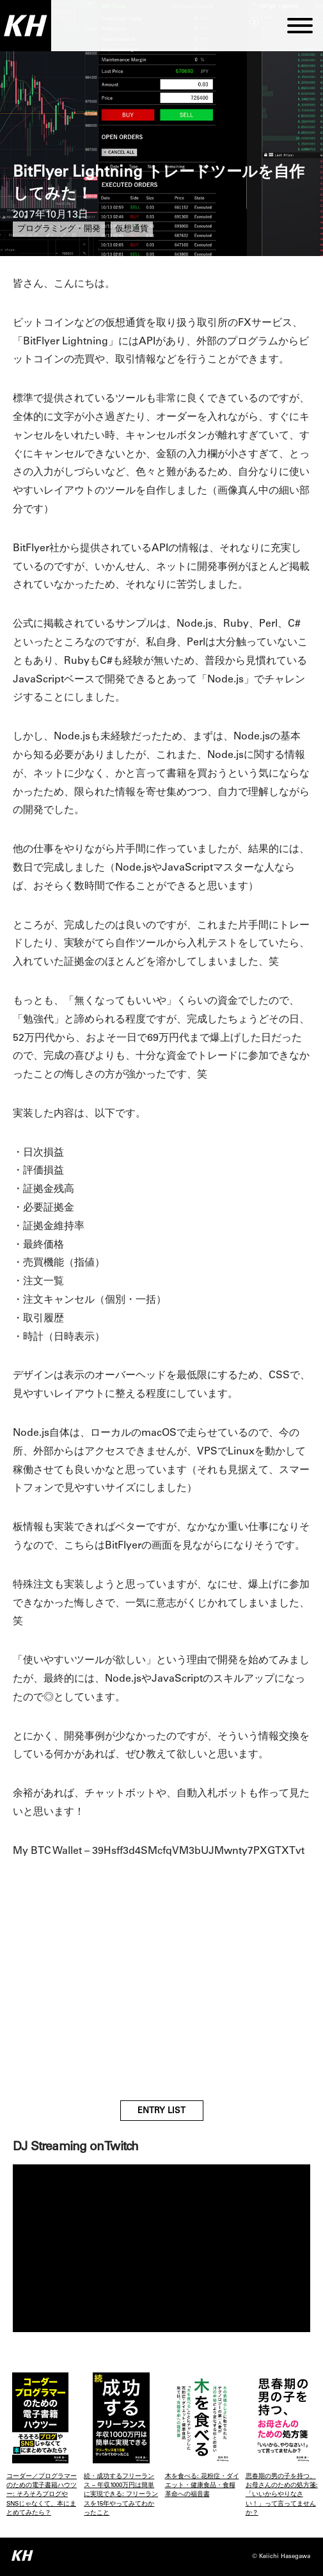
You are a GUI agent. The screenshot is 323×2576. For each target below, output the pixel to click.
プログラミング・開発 (58, 229)
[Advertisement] (161, 1991)
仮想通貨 (131, 229)
